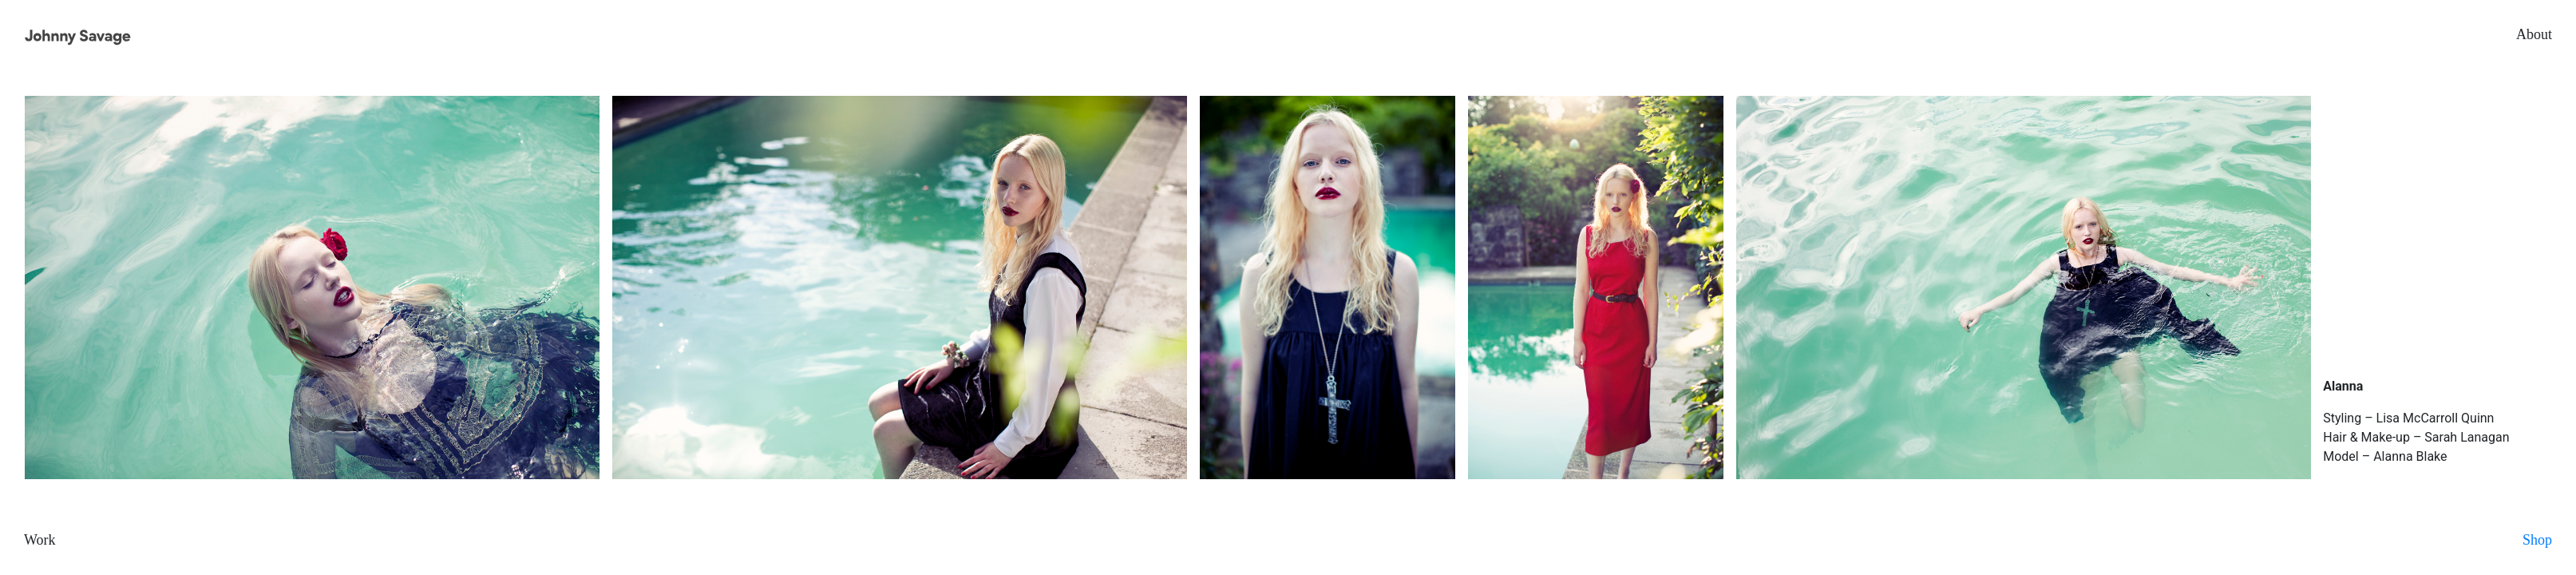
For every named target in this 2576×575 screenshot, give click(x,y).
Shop (2537, 540)
